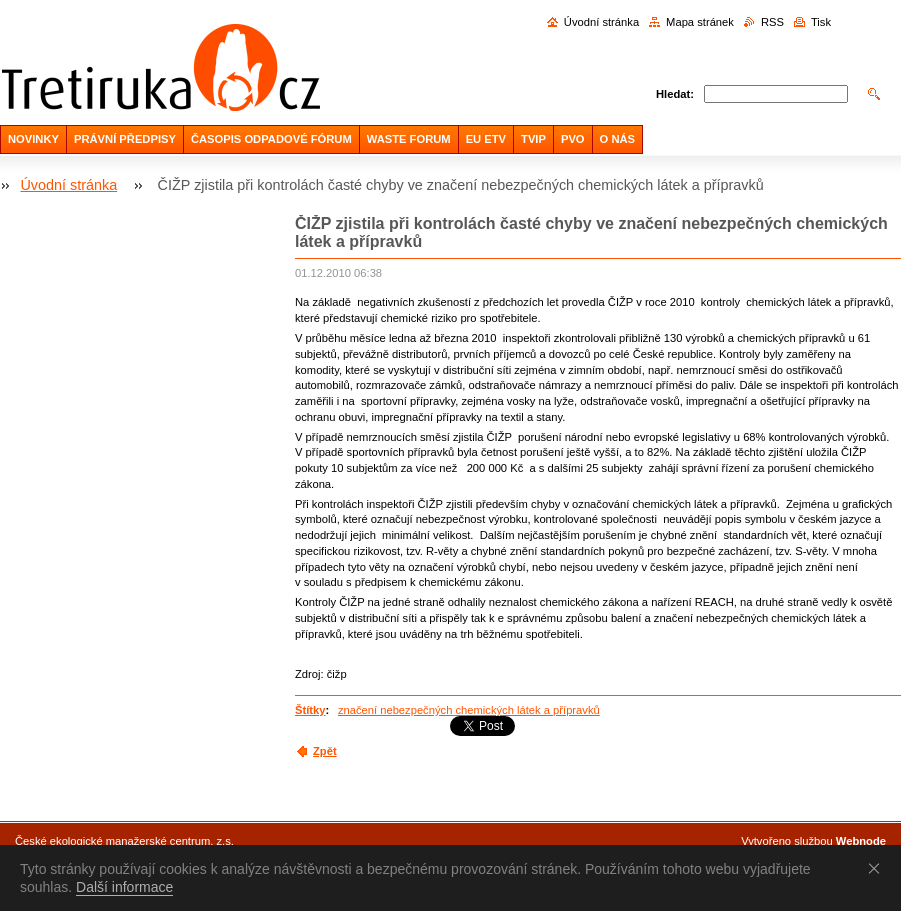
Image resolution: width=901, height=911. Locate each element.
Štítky (310, 710)
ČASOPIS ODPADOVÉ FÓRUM (271, 139)
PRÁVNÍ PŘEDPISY (125, 139)
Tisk (821, 22)
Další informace (124, 887)
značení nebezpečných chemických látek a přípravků (469, 710)
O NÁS (617, 139)
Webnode (861, 841)
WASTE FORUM (409, 139)
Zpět (325, 751)
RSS (772, 22)
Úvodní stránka (601, 22)
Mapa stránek (700, 22)
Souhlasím (878, 868)
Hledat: (675, 94)
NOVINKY (33, 139)
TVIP (533, 139)
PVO (573, 139)
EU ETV (486, 139)
